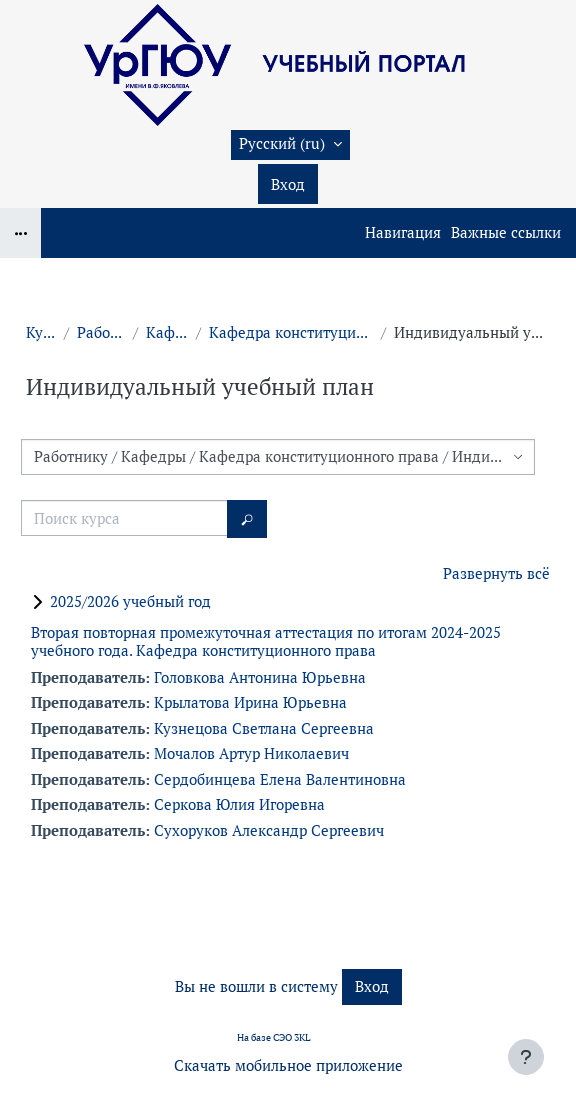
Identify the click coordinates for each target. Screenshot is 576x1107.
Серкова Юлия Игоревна (239, 804)
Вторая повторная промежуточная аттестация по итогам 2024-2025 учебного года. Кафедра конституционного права (266, 641)
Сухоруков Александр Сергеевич (269, 830)
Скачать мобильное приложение (288, 1065)
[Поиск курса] (124, 518)
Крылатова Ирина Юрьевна (250, 702)
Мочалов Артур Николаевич (251, 753)
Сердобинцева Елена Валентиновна (280, 779)
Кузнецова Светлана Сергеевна (264, 728)
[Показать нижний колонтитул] (526, 1057)
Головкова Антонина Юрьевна (260, 677)
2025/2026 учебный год (130, 601)
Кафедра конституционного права (291, 332)
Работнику (101, 332)
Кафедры (167, 332)
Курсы (41, 332)
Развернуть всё (496, 573)
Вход (288, 184)
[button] (290, 145)
